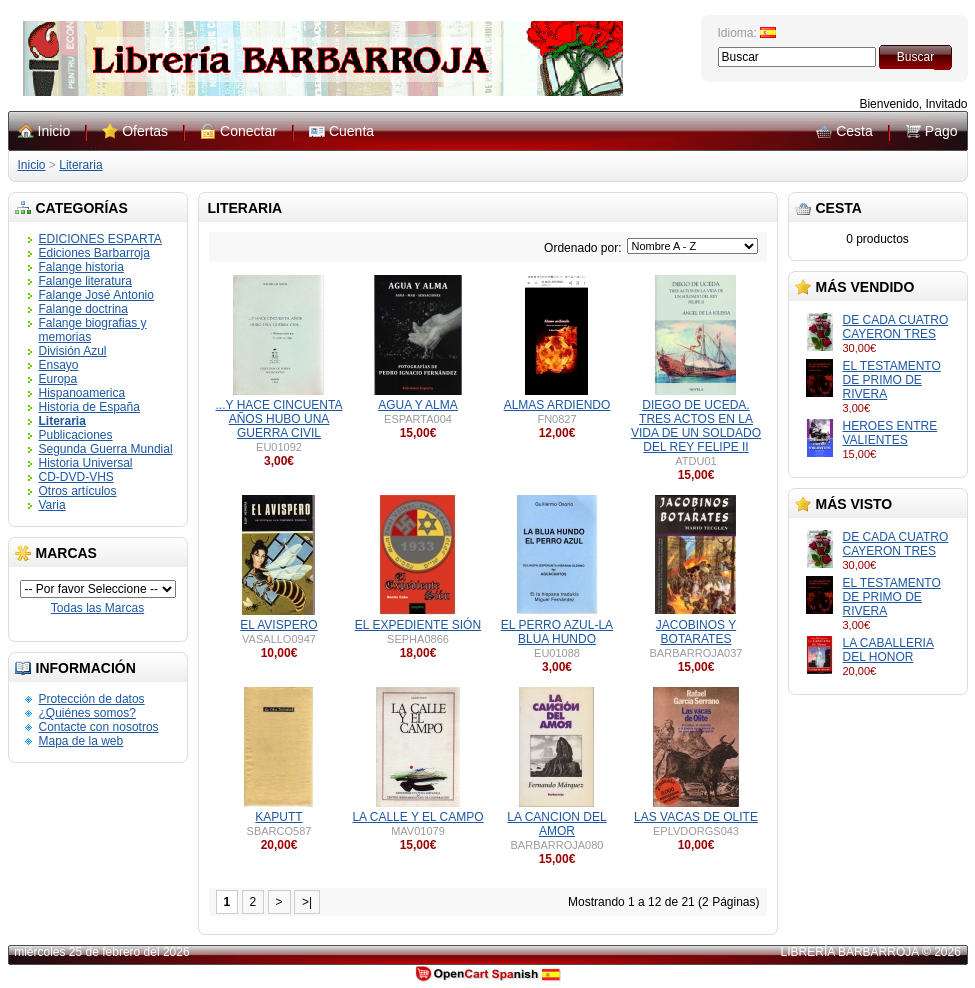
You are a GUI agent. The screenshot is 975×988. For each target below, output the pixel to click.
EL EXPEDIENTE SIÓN (418, 625)
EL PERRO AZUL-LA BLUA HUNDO (557, 632)
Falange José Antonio (96, 295)
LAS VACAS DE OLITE (696, 817)
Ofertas (145, 131)
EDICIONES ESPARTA (100, 239)
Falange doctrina (83, 309)
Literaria (80, 165)
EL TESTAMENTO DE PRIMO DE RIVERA (892, 380)
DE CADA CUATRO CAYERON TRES (896, 327)
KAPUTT (278, 817)
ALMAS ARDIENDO (557, 405)
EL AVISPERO (278, 625)
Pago (941, 131)
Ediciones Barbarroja (94, 253)
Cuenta (351, 131)
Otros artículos (78, 491)
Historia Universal (86, 463)
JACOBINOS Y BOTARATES (696, 632)
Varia (52, 505)
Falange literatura (85, 281)
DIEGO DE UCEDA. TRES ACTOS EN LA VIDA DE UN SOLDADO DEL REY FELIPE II (696, 426)
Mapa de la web (81, 741)
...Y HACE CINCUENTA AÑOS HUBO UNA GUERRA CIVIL (279, 419)
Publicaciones (76, 435)
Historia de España (89, 407)
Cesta (854, 131)
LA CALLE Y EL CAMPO (417, 817)
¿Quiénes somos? (87, 713)
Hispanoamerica (82, 393)
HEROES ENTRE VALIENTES (890, 433)
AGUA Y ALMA (418, 405)
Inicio (54, 131)
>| (307, 902)
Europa (58, 379)
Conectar (248, 131)
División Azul (73, 351)
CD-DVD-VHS (76, 477)
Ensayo (59, 365)
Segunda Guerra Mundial (106, 449)
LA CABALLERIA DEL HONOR (888, 650)
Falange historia (81, 267)
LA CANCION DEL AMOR (556, 824)
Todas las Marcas (97, 608)
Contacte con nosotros (99, 727)
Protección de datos (92, 699)
